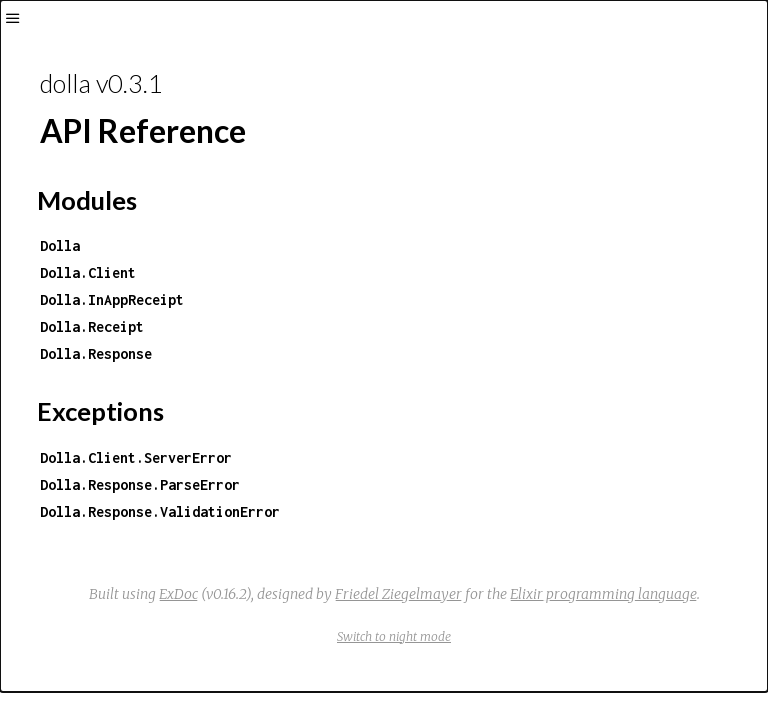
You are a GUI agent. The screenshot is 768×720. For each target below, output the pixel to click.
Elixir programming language (603, 594)
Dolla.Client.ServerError (136, 457)
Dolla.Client (88, 272)
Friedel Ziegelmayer (398, 594)
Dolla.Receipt (92, 326)
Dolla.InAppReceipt (112, 299)
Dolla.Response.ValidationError (160, 511)
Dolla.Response (96, 353)
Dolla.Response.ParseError (140, 484)
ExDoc (178, 594)
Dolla (60, 245)
